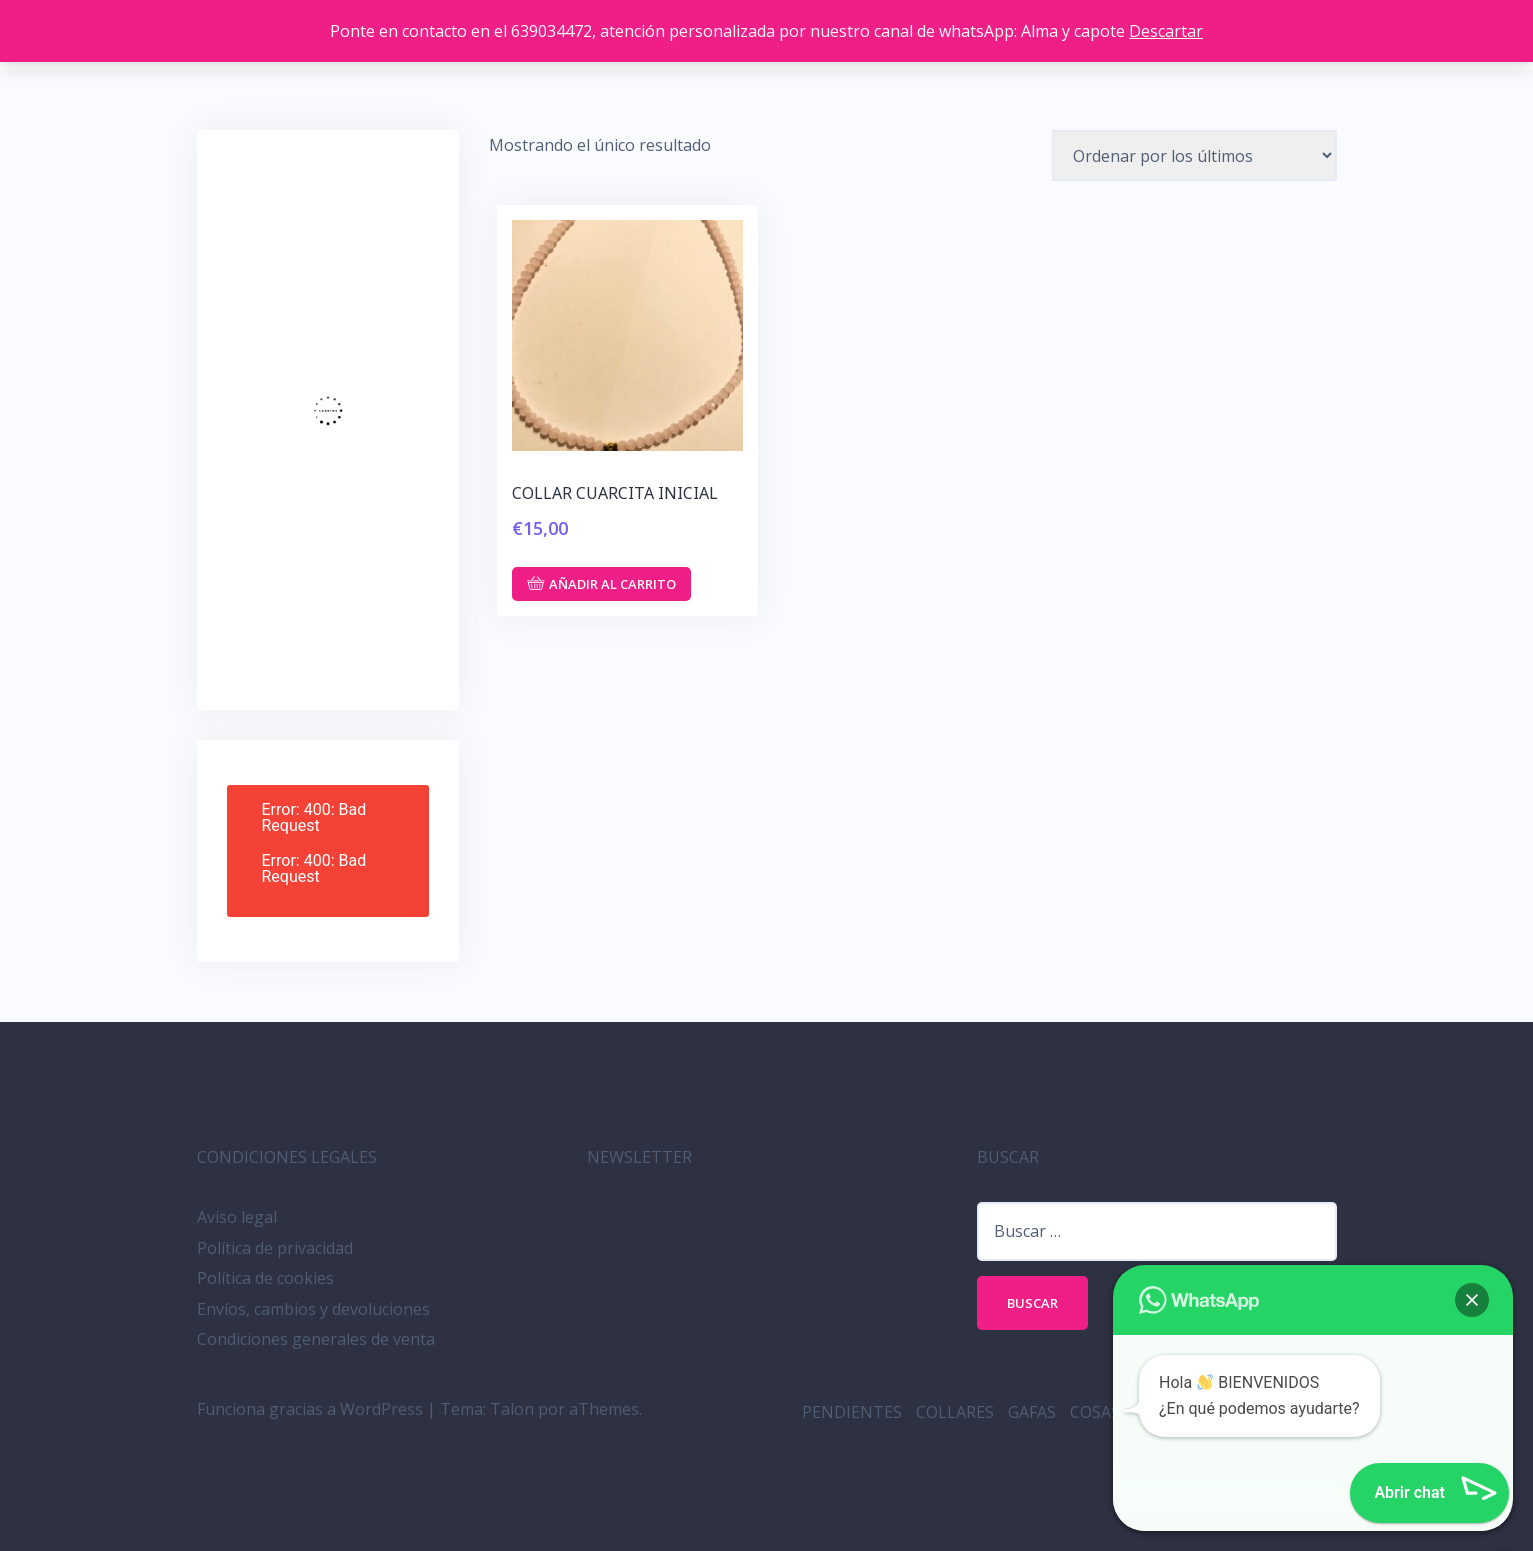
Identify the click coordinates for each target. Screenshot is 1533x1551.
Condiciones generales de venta (316, 1339)
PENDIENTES (852, 1412)
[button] (1472, 1300)
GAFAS (1032, 1412)
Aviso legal (237, 1217)
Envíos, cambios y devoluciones (313, 1309)
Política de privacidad (275, 1248)
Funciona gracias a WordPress (310, 1409)
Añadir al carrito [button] (612, 584)
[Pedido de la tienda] (1194, 155)
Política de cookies (265, 1278)
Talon (512, 1409)
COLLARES (955, 1412)
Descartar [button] (1166, 31)
